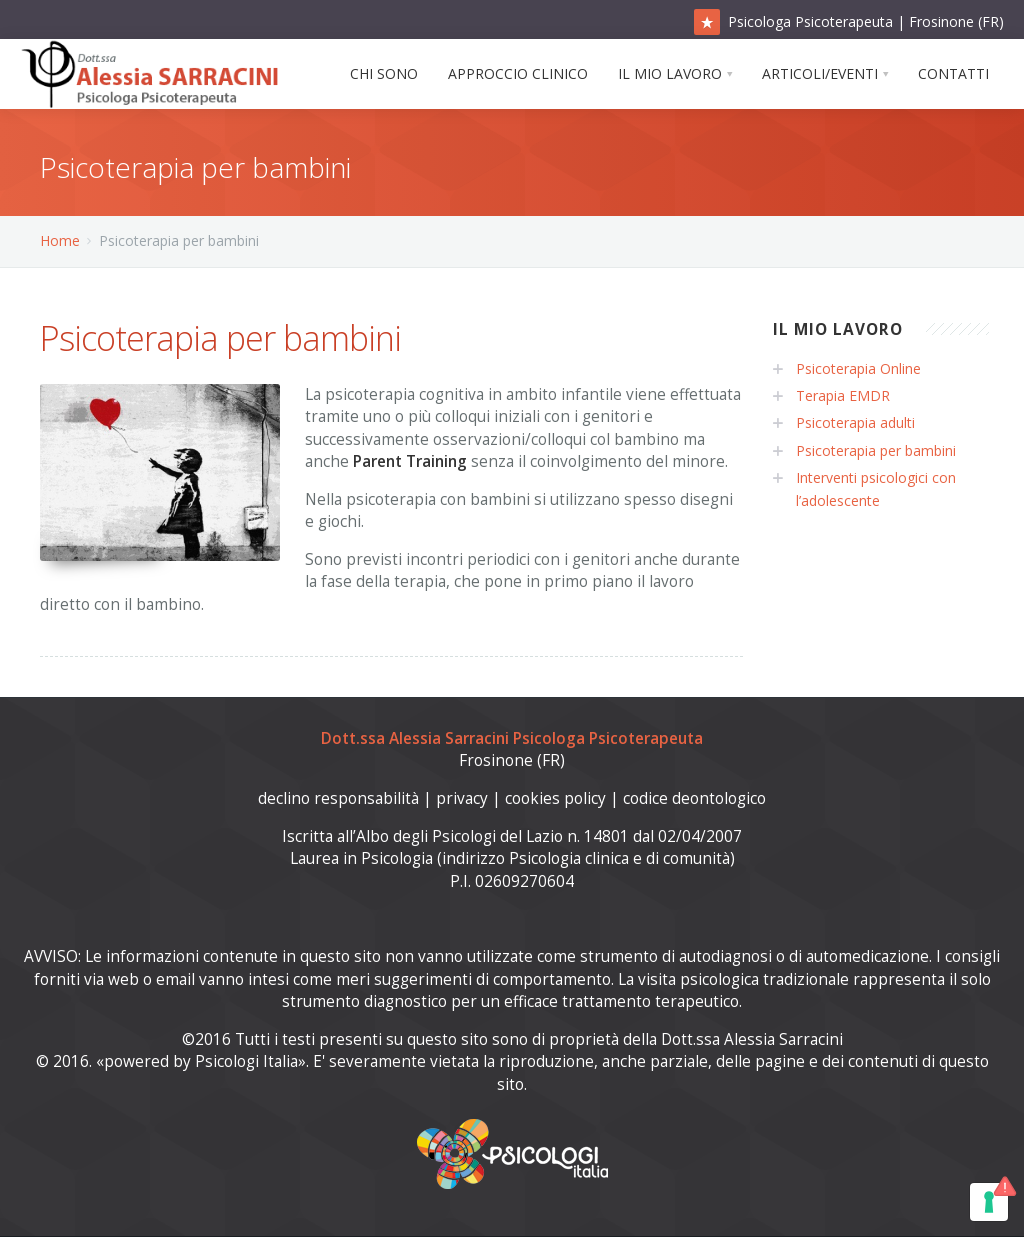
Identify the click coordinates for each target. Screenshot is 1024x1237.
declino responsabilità (338, 798)
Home (60, 240)
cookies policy (555, 798)
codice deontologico (694, 798)
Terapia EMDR (843, 395)
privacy (462, 798)
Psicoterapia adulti (855, 422)
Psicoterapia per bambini (876, 450)
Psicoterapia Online (858, 368)
